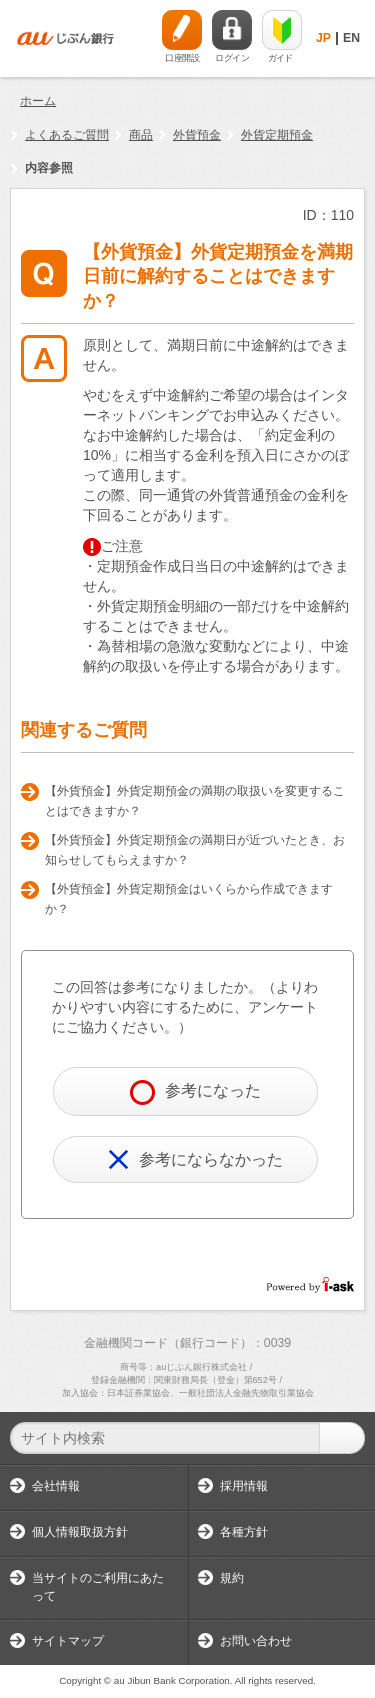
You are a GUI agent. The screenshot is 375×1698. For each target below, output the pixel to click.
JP (323, 38)
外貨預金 (197, 135)
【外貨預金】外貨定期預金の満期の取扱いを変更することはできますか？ (195, 801)
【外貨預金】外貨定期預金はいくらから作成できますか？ (189, 899)
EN (351, 38)
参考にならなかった (195, 1159)
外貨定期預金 (277, 135)
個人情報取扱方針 (80, 1532)
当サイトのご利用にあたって (98, 1587)
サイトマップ (68, 1641)
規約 (232, 1578)
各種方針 (244, 1532)
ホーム (38, 101)
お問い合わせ (256, 1641)
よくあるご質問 (67, 135)
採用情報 (244, 1486)
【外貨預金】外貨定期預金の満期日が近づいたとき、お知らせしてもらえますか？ (195, 850)
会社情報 (56, 1486)
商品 (141, 135)
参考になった (195, 1092)
